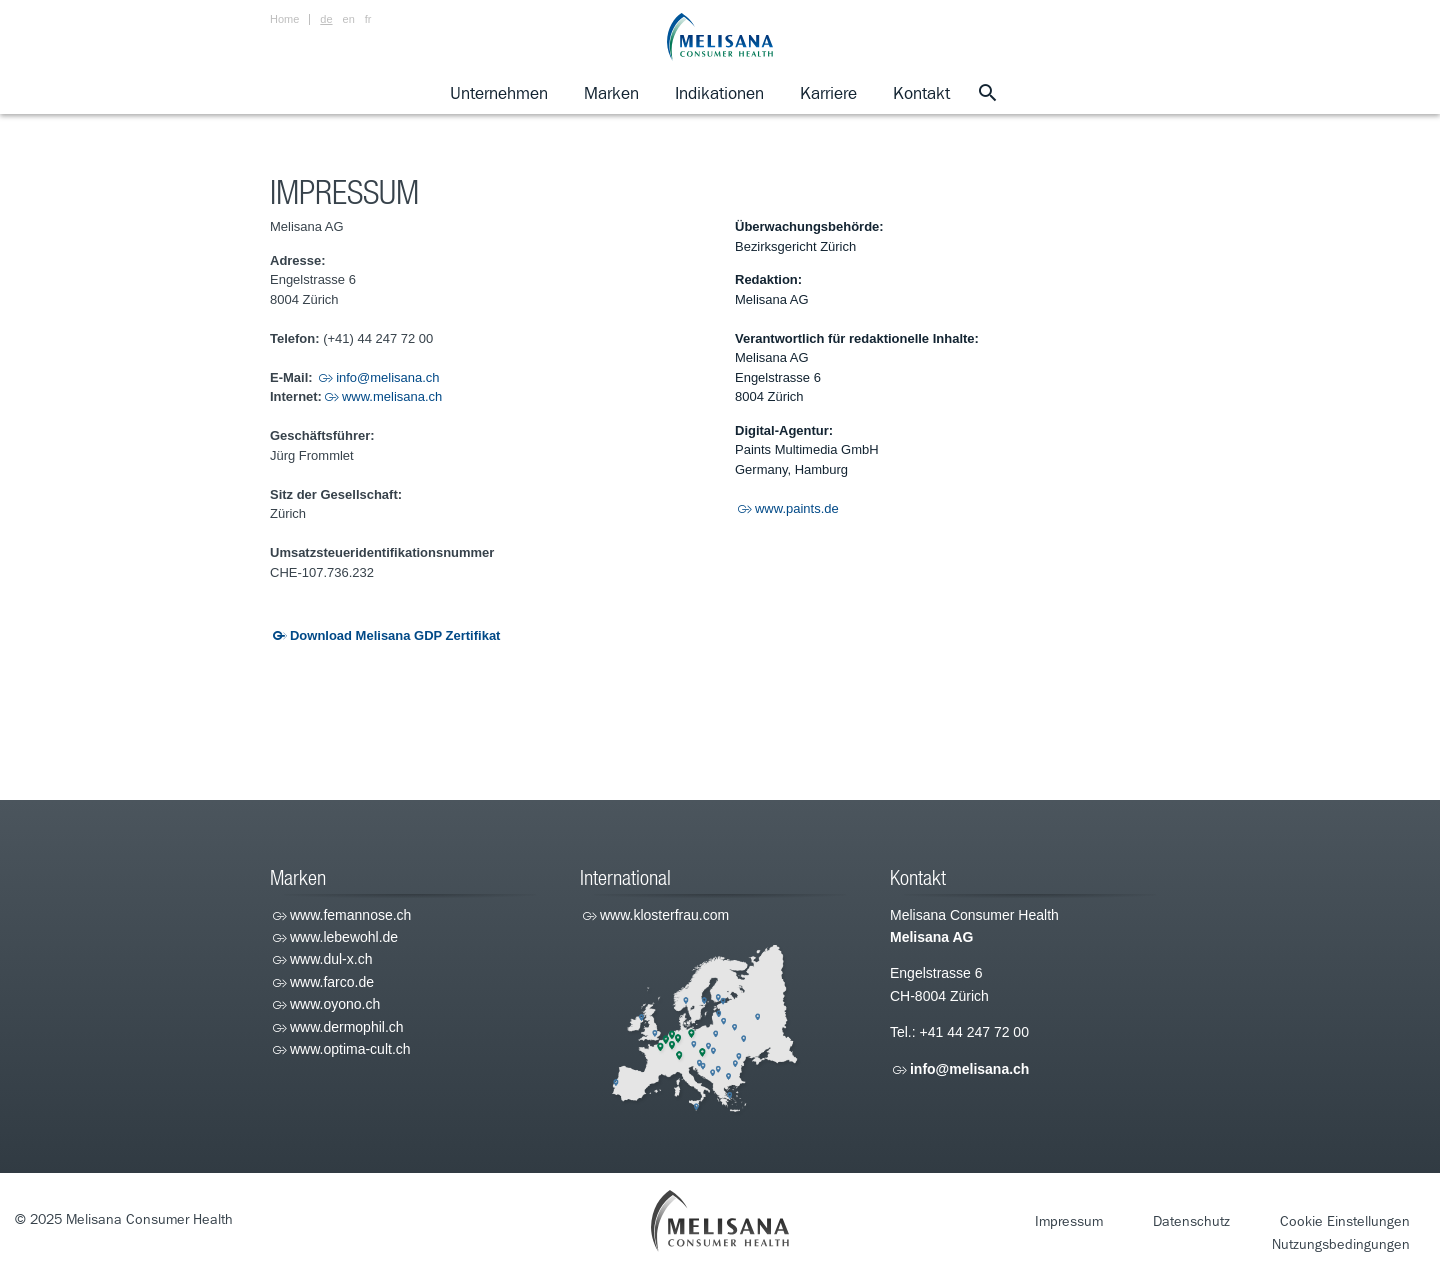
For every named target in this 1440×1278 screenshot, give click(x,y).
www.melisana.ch (392, 396)
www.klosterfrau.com (664, 915)
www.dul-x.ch (331, 959)
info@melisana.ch (387, 377)
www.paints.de (797, 508)
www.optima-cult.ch (350, 1049)
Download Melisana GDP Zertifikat (395, 635)
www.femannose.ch (350, 915)
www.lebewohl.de (344, 937)
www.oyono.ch (335, 1004)
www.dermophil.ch (347, 1027)
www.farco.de (332, 982)
